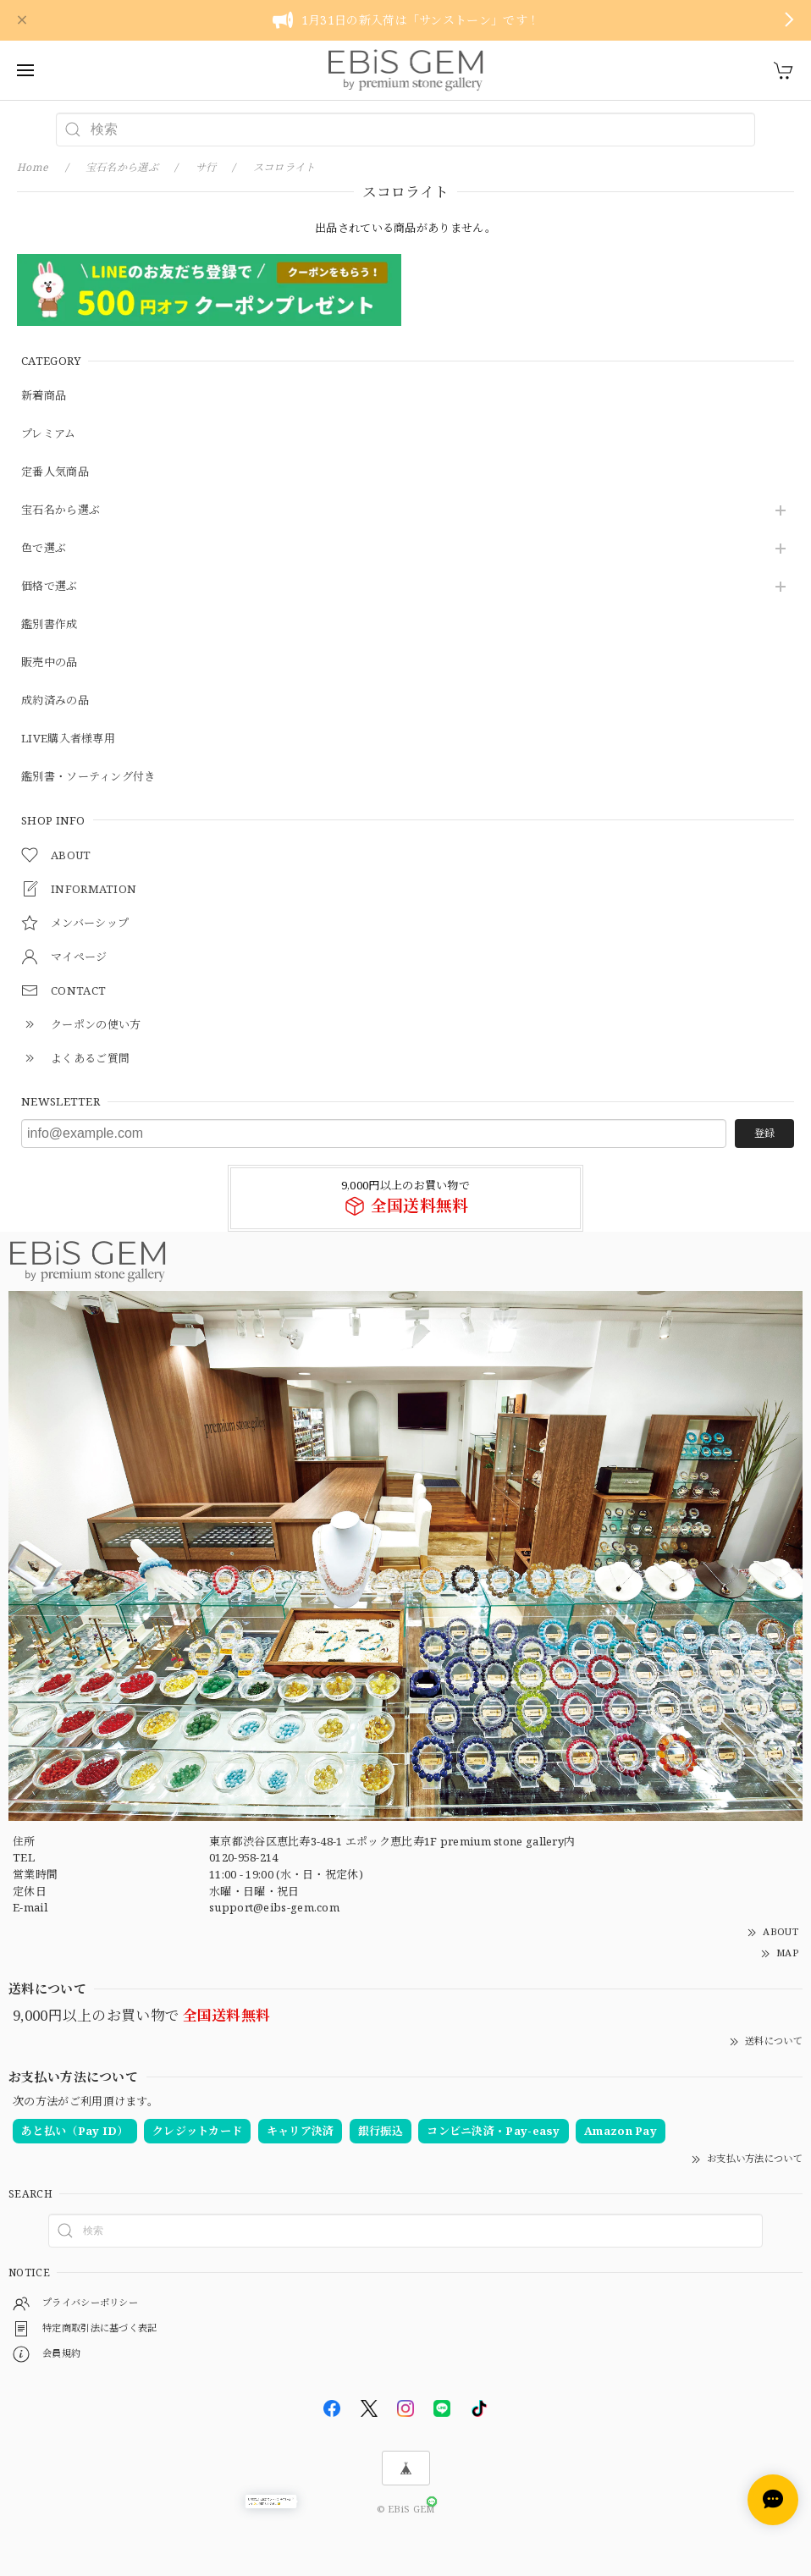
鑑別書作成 (49, 625)
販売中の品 (49, 663)
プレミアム (48, 434)
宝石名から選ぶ (60, 510)
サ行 (206, 167)
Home (32, 167)
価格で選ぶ (49, 586)
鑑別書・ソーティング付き (88, 777)
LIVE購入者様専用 (68, 739)
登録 (764, 1133)
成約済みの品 (55, 701)
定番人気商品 (55, 472)
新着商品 (43, 396)
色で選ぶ (43, 548)
